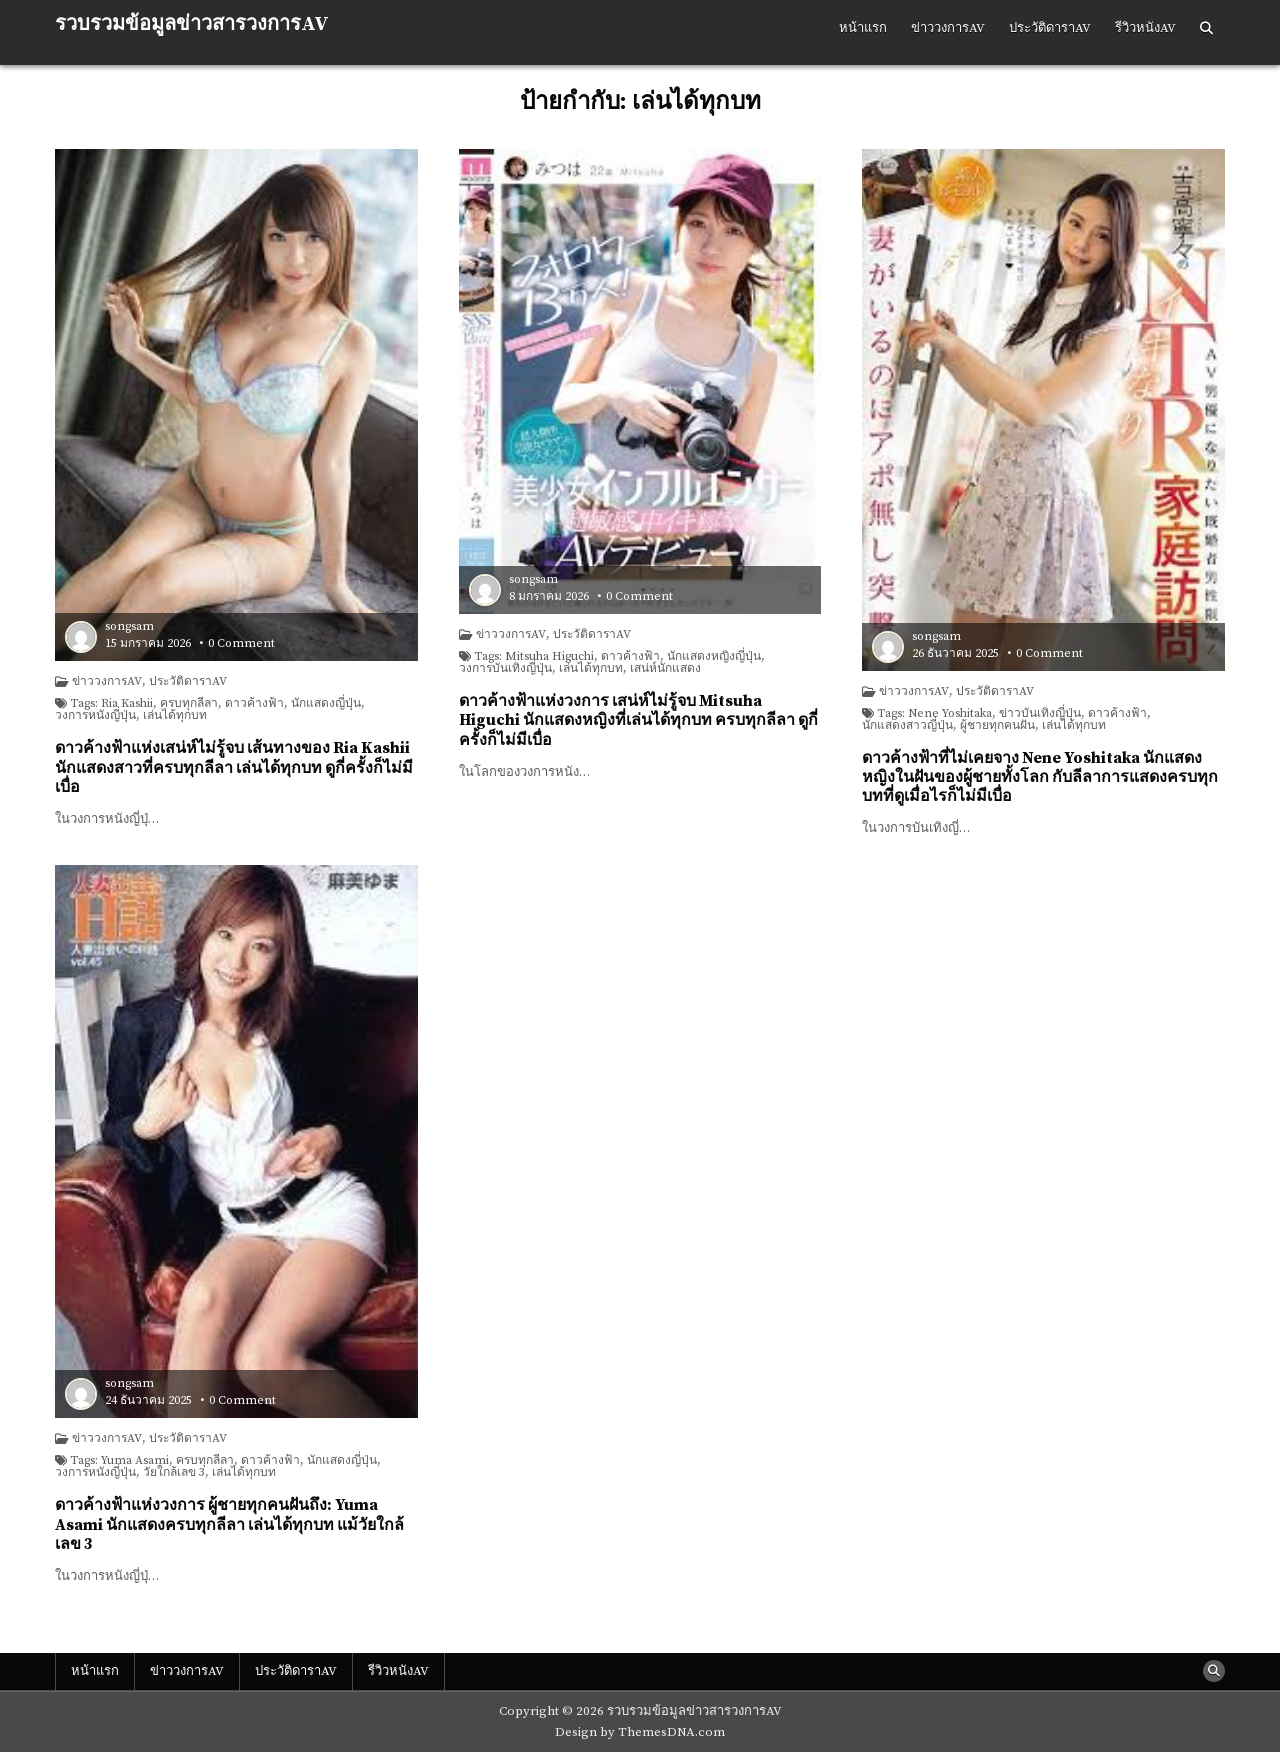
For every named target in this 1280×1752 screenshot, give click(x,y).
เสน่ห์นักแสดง (665, 669)
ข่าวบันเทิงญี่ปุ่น (1040, 714)
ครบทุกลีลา (189, 704)
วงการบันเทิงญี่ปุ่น (505, 669)
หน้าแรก (863, 28)
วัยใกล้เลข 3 (174, 1473)
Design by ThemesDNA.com (640, 1732)
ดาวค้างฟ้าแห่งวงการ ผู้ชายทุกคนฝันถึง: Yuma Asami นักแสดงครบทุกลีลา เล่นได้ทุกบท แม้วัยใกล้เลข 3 (229, 1524)
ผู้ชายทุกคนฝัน (997, 726)
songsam (129, 627)
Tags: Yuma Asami (119, 1461)
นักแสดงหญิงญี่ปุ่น (714, 657)
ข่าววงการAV (948, 28)
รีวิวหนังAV (1145, 28)
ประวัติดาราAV (1050, 28)
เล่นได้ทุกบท (175, 716)
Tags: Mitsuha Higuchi (534, 657)
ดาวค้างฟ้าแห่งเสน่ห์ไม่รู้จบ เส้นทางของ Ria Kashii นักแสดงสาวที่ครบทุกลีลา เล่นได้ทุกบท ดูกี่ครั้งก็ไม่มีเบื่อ (234, 767)
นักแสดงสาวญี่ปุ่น (907, 726)
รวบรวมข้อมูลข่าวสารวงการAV (192, 24)
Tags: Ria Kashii (111, 704)
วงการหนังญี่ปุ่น (95, 716)
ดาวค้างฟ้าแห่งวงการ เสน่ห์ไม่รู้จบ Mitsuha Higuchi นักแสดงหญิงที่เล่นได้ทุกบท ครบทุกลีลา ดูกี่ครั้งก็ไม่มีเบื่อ (638, 720)
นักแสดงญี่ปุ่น (326, 704)
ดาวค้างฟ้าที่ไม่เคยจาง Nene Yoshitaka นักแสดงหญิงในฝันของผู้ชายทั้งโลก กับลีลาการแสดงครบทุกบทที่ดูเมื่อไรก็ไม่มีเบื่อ (1040, 777)
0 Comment (241, 644)
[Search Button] (1206, 29)
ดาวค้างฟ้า (254, 704)
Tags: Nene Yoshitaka (934, 714)
